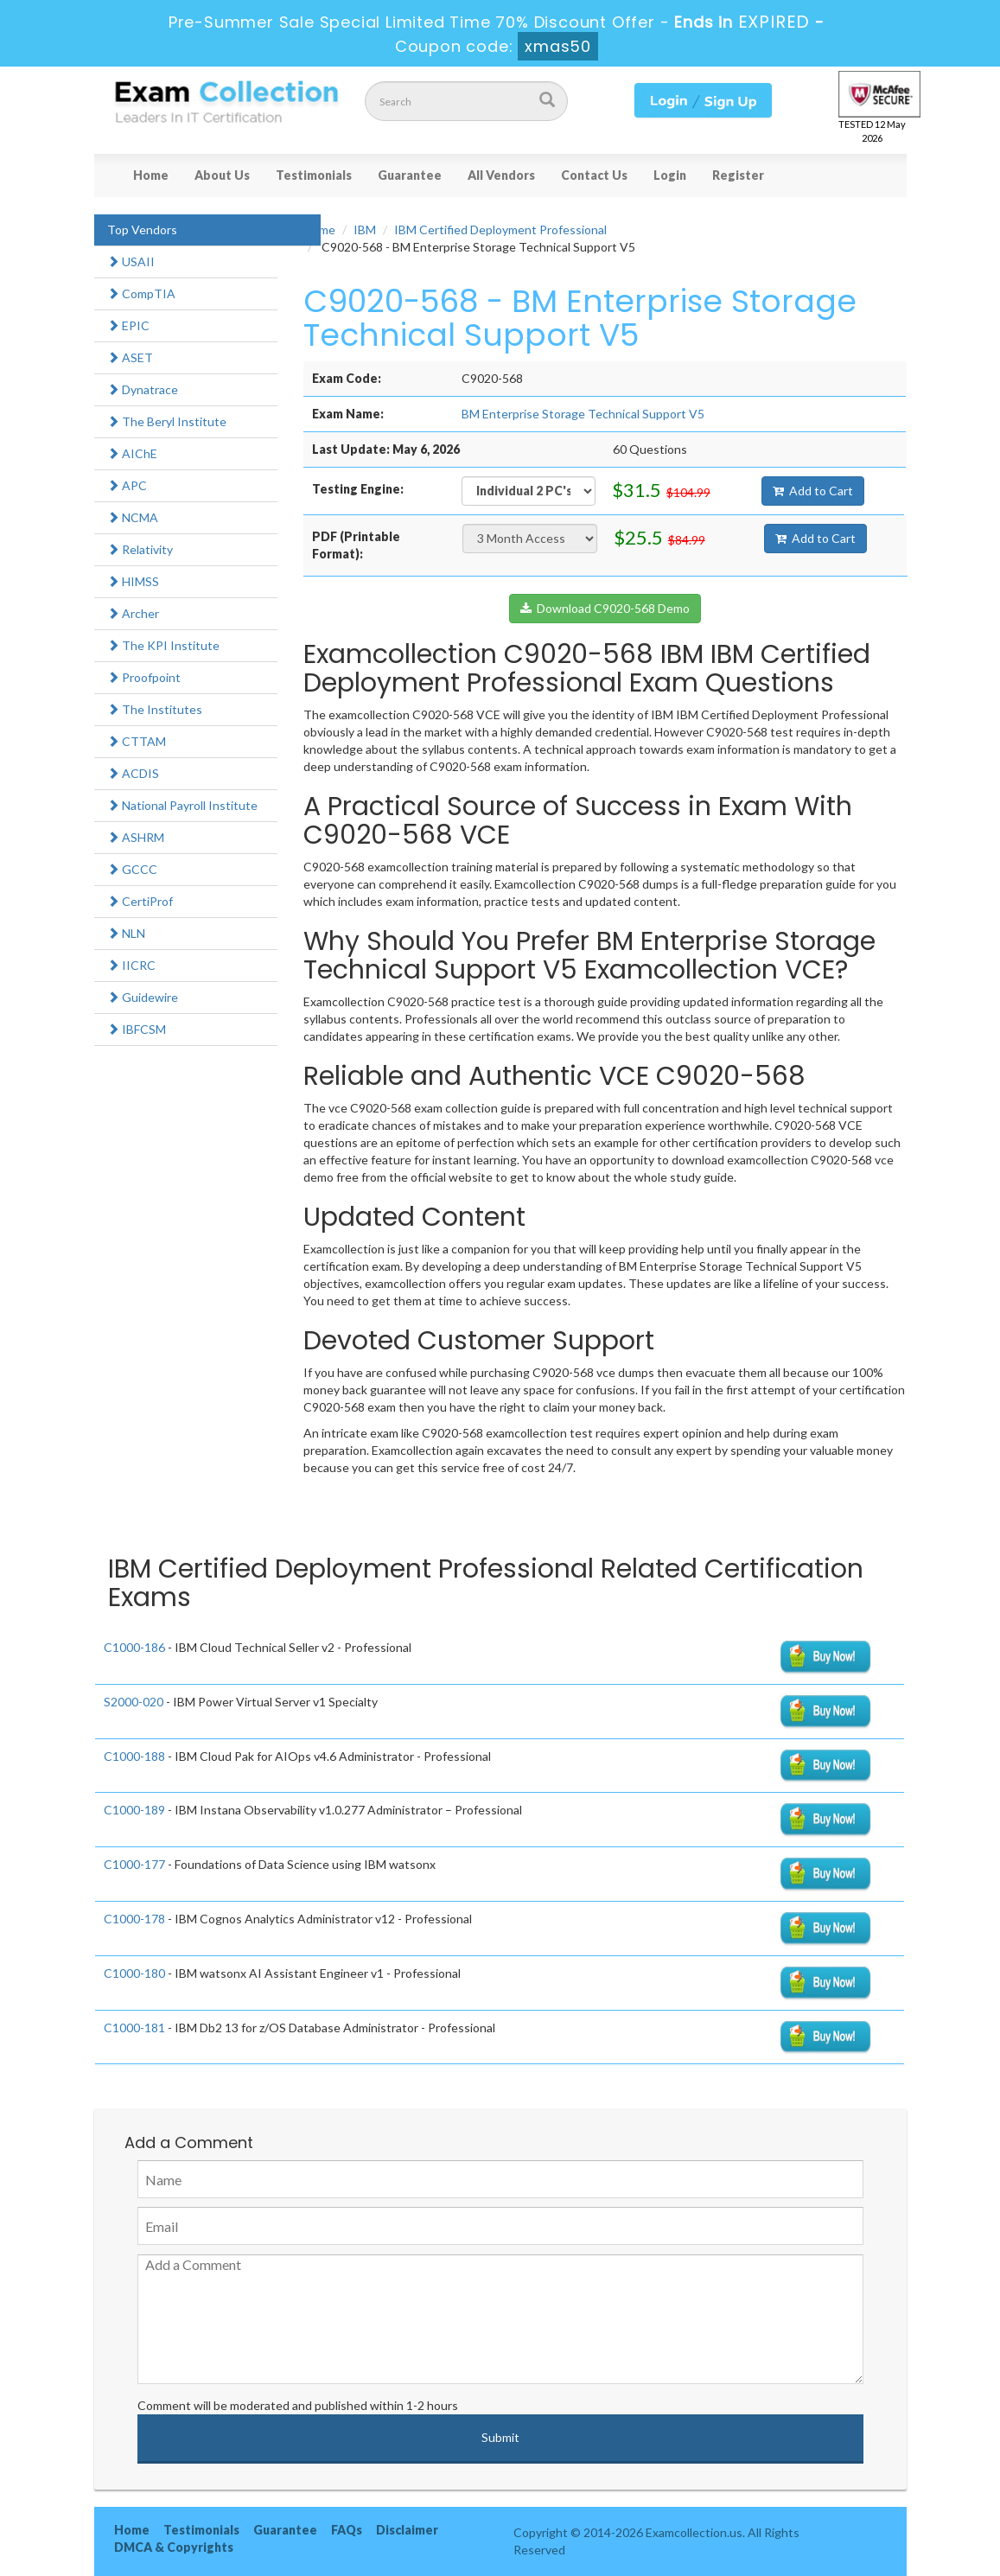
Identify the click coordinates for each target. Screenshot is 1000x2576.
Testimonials (314, 175)
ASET (130, 357)
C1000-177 (134, 1864)
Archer (133, 613)
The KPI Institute (163, 645)
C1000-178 (134, 1918)
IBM (365, 229)
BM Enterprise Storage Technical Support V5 (583, 413)
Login (669, 175)
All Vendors (501, 175)
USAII (131, 261)
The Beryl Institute (166, 421)
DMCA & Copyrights (173, 2547)
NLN (126, 933)
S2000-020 (133, 1701)
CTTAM (136, 741)
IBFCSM (136, 1029)
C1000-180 (134, 1973)
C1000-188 (134, 1756)
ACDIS (133, 773)
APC (127, 485)
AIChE (132, 453)
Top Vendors (142, 229)
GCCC (132, 869)
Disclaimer (407, 2529)
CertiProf (140, 901)
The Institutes (154, 709)
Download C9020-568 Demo (605, 608)
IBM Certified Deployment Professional (500, 229)
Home (151, 175)
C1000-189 (134, 1809)
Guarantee (410, 175)
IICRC (131, 965)
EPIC (128, 325)
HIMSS (133, 581)
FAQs (346, 2529)
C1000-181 (134, 2027)
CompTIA (141, 293)
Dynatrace (142, 389)
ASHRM (135, 837)
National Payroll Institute (182, 805)
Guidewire (142, 997)
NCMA (132, 517)
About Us (222, 175)
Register (738, 175)
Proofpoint (144, 677)
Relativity (140, 549)
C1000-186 (134, 1647)
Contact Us (594, 175)
